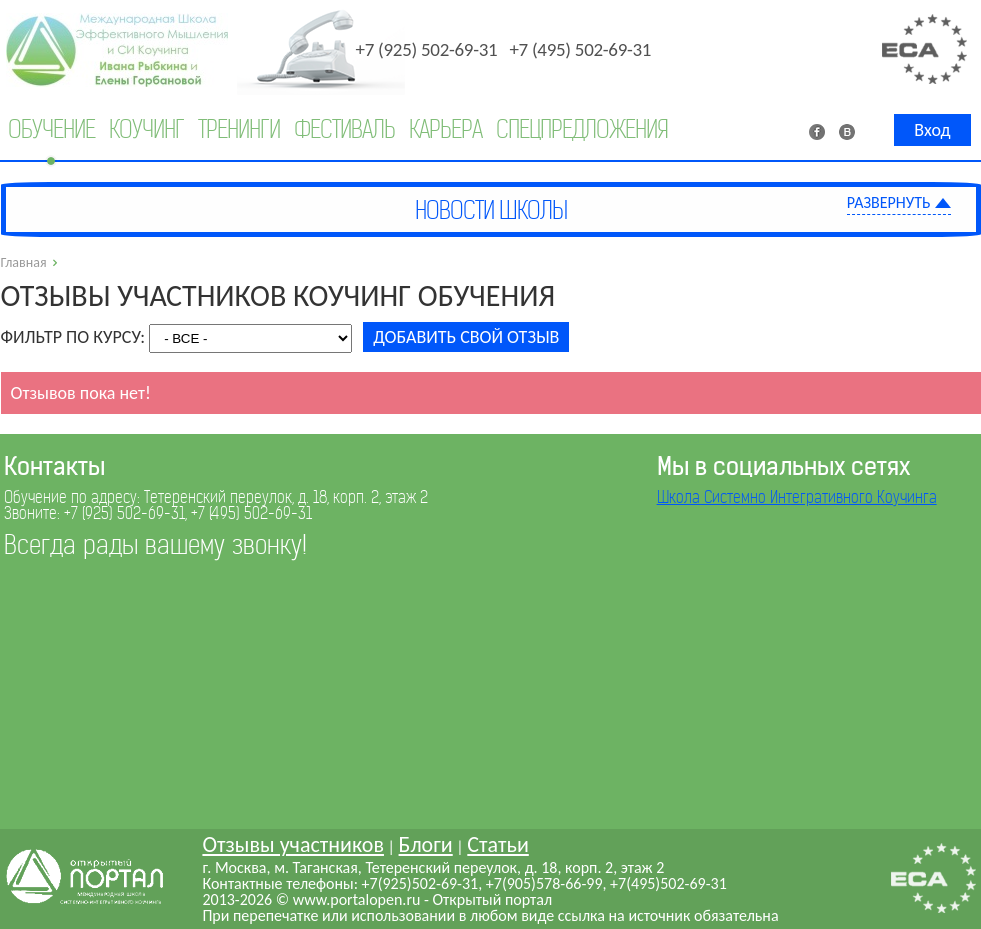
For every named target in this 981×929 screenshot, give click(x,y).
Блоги (426, 844)
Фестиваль (344, 130)
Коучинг (146, 130)
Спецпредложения (582, 130)
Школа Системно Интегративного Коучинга (797, 497)
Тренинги (239, 130)
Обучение (51, 130)
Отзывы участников (293, 844)
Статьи (497, 844)
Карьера (445, 130)
